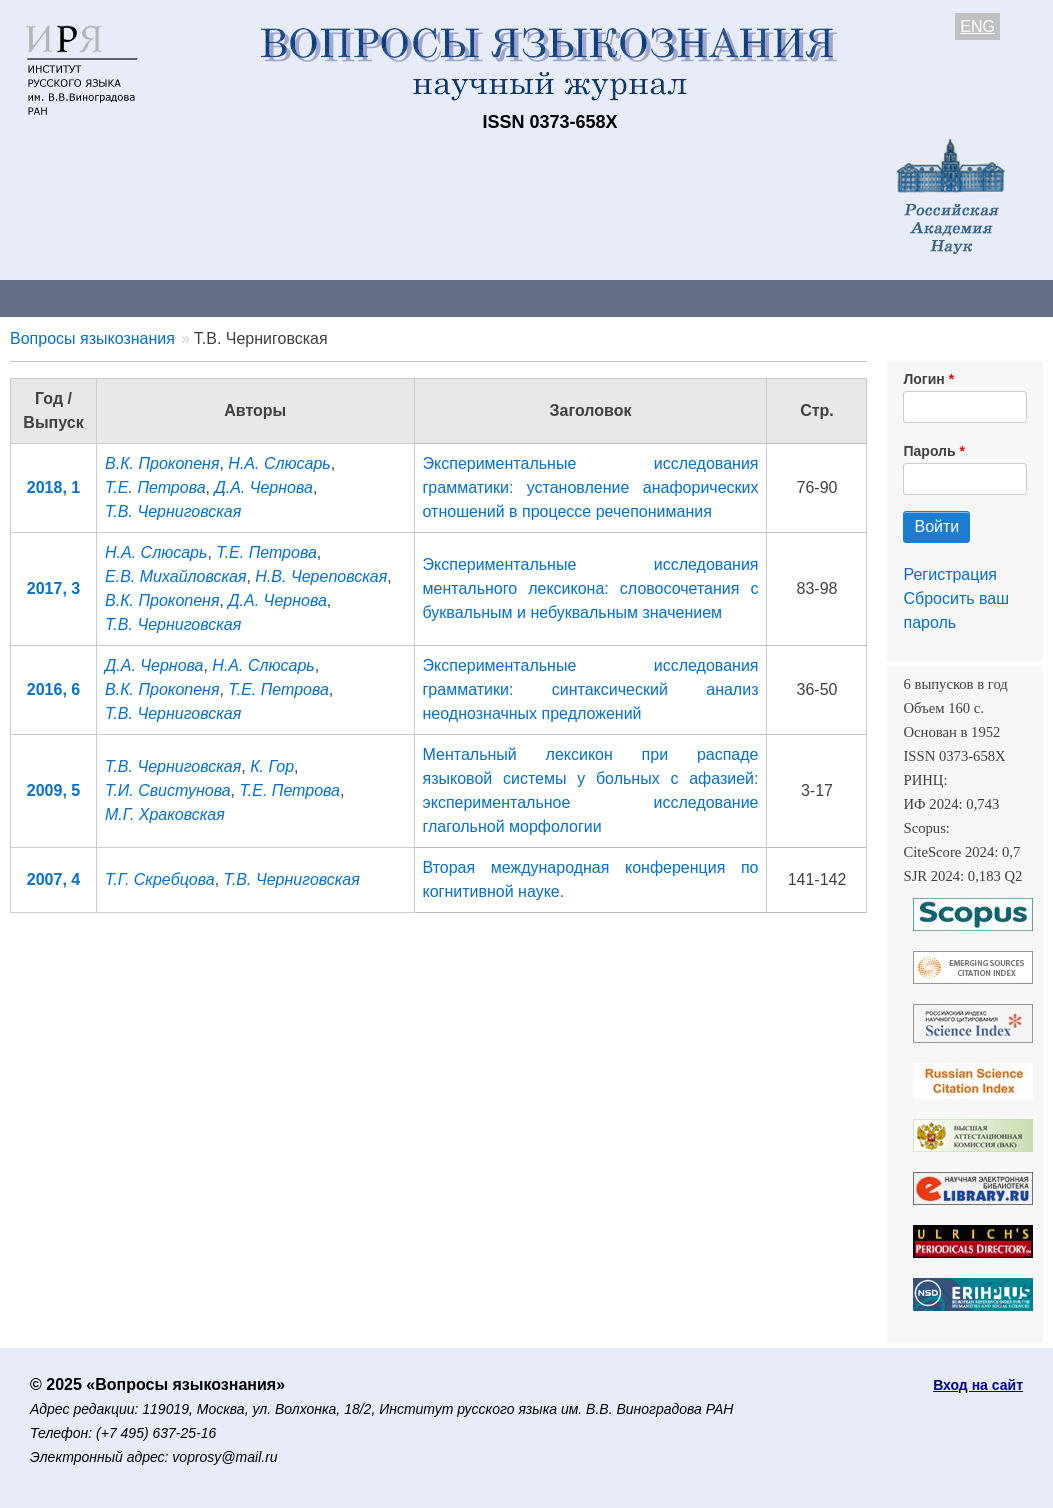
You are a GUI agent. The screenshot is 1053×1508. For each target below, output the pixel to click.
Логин (923, 379)
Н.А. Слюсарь (279, 463)
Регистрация (950, 574)
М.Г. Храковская (165, 814)
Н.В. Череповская (321, 576)
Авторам (282, 297)
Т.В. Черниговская (173, 511)
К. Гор (272, 766)
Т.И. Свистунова (168, 790)
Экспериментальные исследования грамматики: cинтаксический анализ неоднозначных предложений (591, 689)
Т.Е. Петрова (155, 487)
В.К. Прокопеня (162, 463)
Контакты (174, 297)
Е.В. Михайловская (175, 576)
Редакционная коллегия (859, 297)
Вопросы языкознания (92, 338)
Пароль (929, 451)
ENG (977, 26)
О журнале (60, 297)
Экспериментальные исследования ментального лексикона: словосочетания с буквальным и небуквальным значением (591, 588)
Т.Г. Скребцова (160, 879)
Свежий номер (407, 297)
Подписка (695, 297)
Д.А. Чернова (263, 487)
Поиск (1010, 297)
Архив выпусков (560, 297)
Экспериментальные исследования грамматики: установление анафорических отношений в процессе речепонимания (591, 487)
